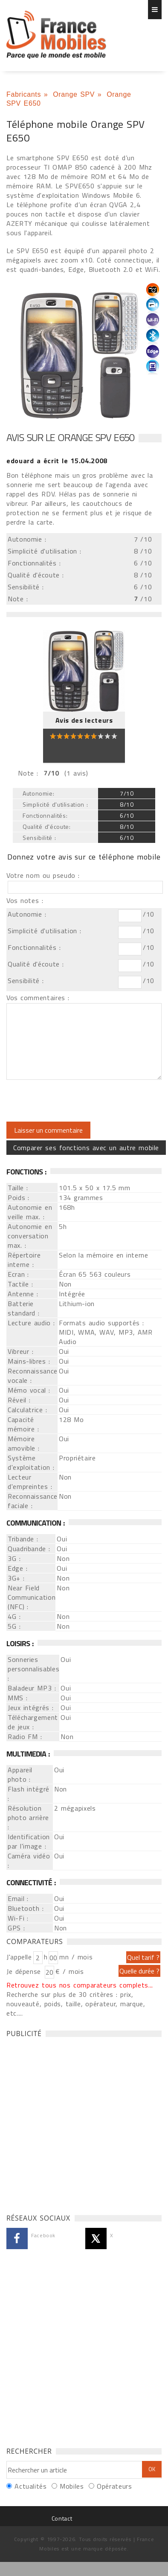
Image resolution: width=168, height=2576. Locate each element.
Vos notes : (24, 900)
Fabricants (23, 94)
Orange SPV (74, 94)
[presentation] (77, 1100)
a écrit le (56, 461)
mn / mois (76, 1957)
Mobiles (72, 2486)
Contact (62, 2518)
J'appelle (19, 1957)
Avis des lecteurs (84, 720)
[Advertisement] (80, 2123)
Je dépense (24, 1971)
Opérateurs (114, 2486)
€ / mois (69, 1971)
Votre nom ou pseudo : (43, 875)
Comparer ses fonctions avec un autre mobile (86, 1147)
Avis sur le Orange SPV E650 (70, 437)
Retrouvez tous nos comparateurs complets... (79, 1985)
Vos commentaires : (38, 997)
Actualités (30, 2486)
